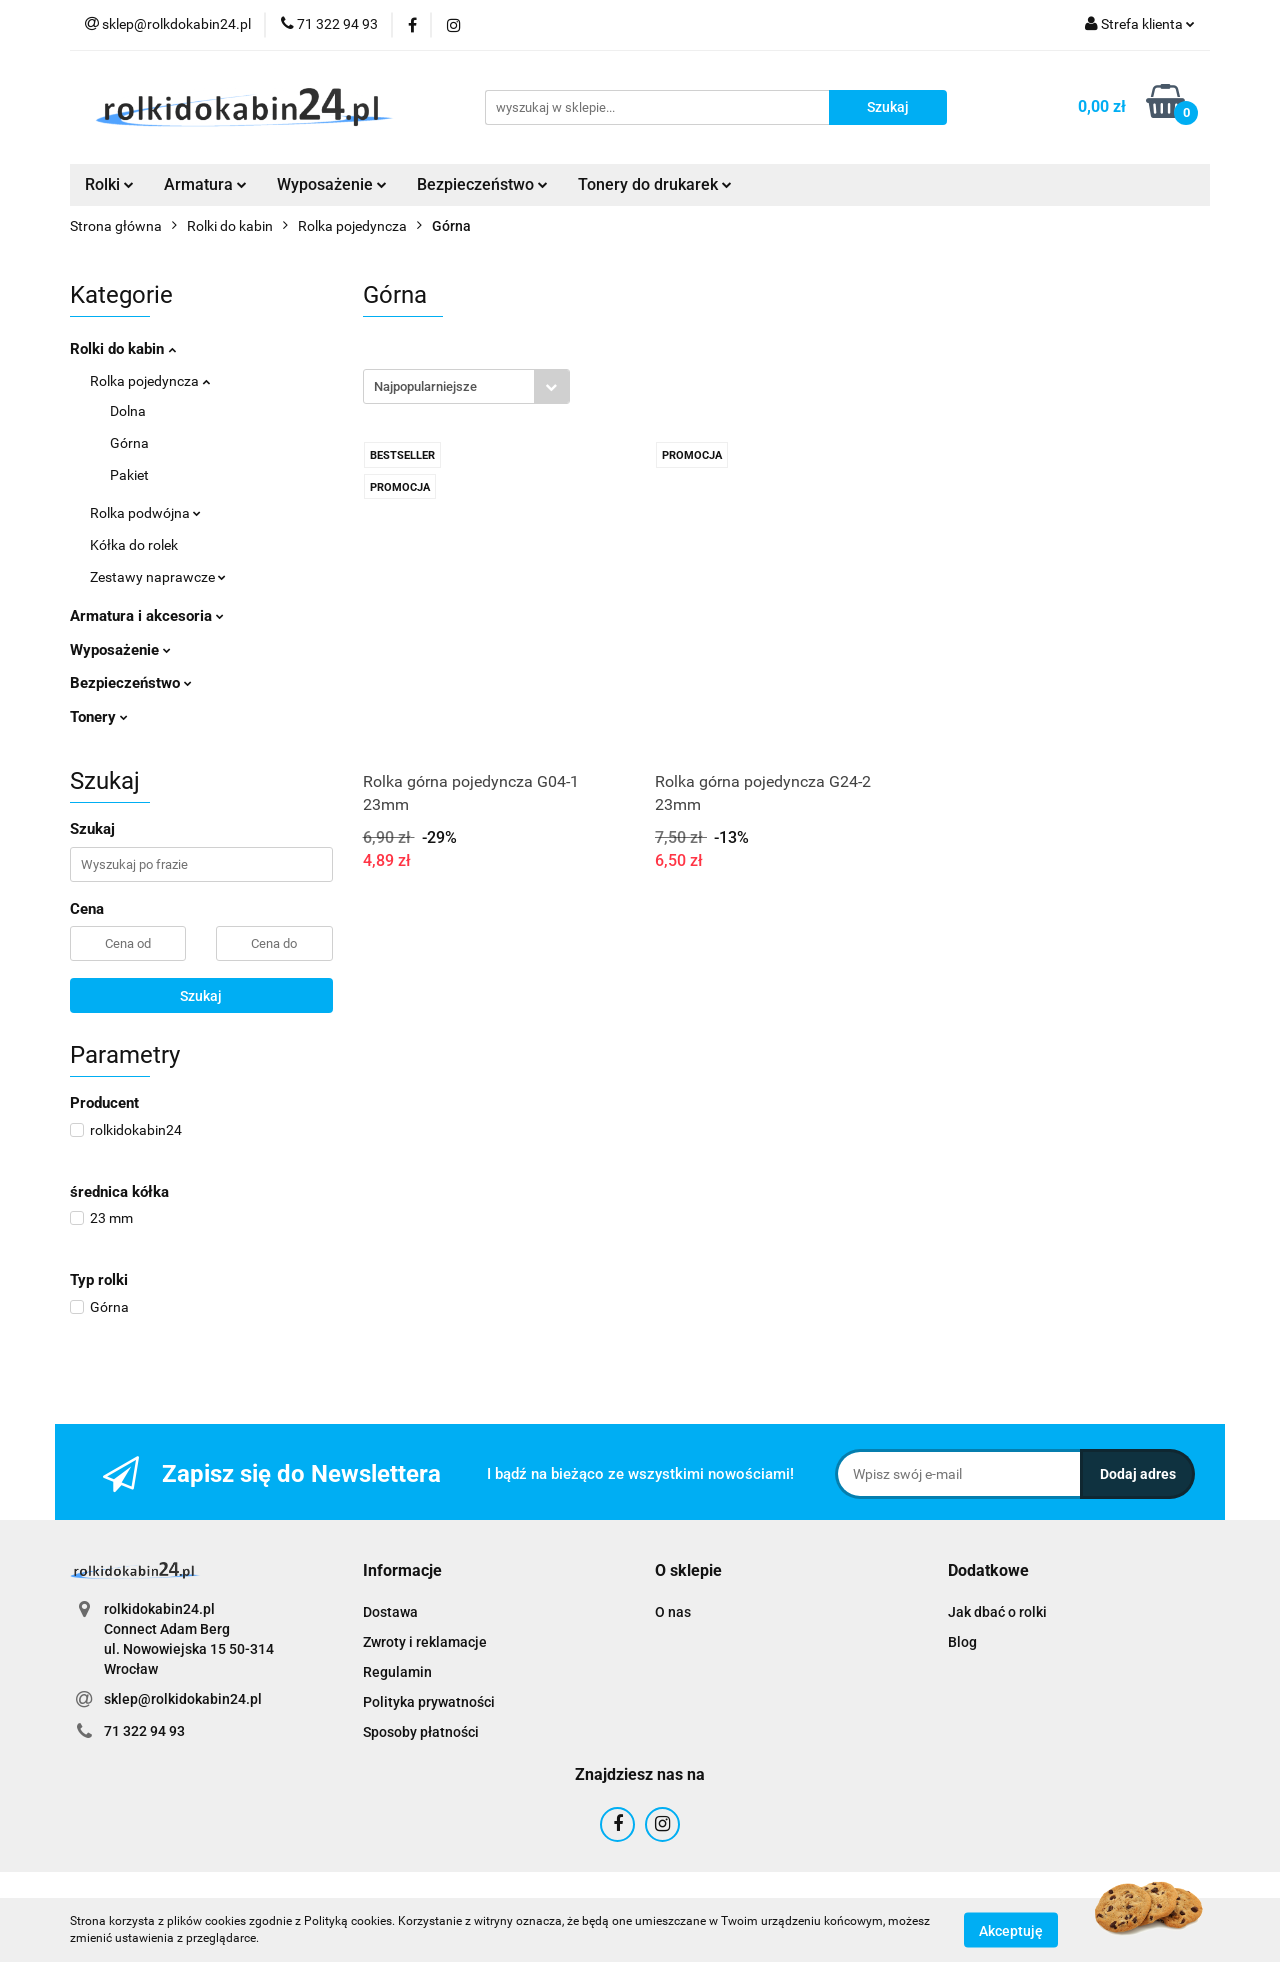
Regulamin (397, 1672)
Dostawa (390, 1612)
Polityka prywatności (429, 1702)
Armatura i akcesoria (147, 616)
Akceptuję (1011, 1930)
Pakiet (129, 475)
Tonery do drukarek (655, 184)
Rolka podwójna (145, 513)
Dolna (128, 411)
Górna (129, 443)
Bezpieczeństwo (482, 184)
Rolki (109, 184)
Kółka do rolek (134, 545)
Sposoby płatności (421, 1732)
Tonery (99, 717)
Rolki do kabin (123, 349)
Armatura (205, 184)
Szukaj (201, 996)
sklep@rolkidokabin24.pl (183, 1699)
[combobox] (466, 386)
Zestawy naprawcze (158, 577)
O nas (673, 1612)
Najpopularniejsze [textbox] (425, 386)
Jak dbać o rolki (997, 1612)
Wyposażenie (332, 184)
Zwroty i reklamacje (425, 1642)
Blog (962, 1642)
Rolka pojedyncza (150, 381)
